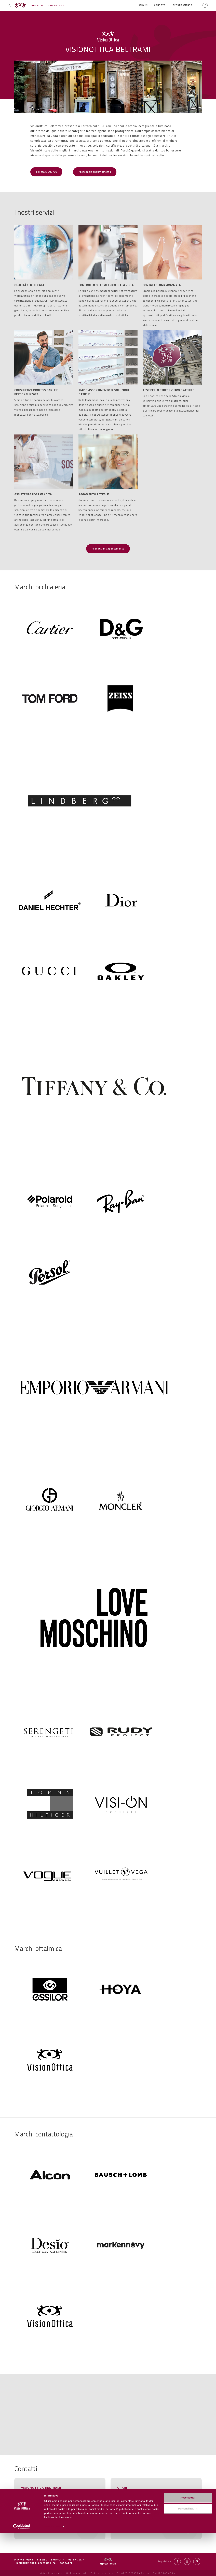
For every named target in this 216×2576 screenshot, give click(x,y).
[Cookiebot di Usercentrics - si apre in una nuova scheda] (22, 2569)
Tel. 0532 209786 (46, 172)
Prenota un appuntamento (96, 172)
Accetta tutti (188, 2540)
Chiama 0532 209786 (38, 2528)
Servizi (141, 5)
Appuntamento (181, 5)
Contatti (158, 5)
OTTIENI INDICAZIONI (33, 2512)
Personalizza (52, 2569)
